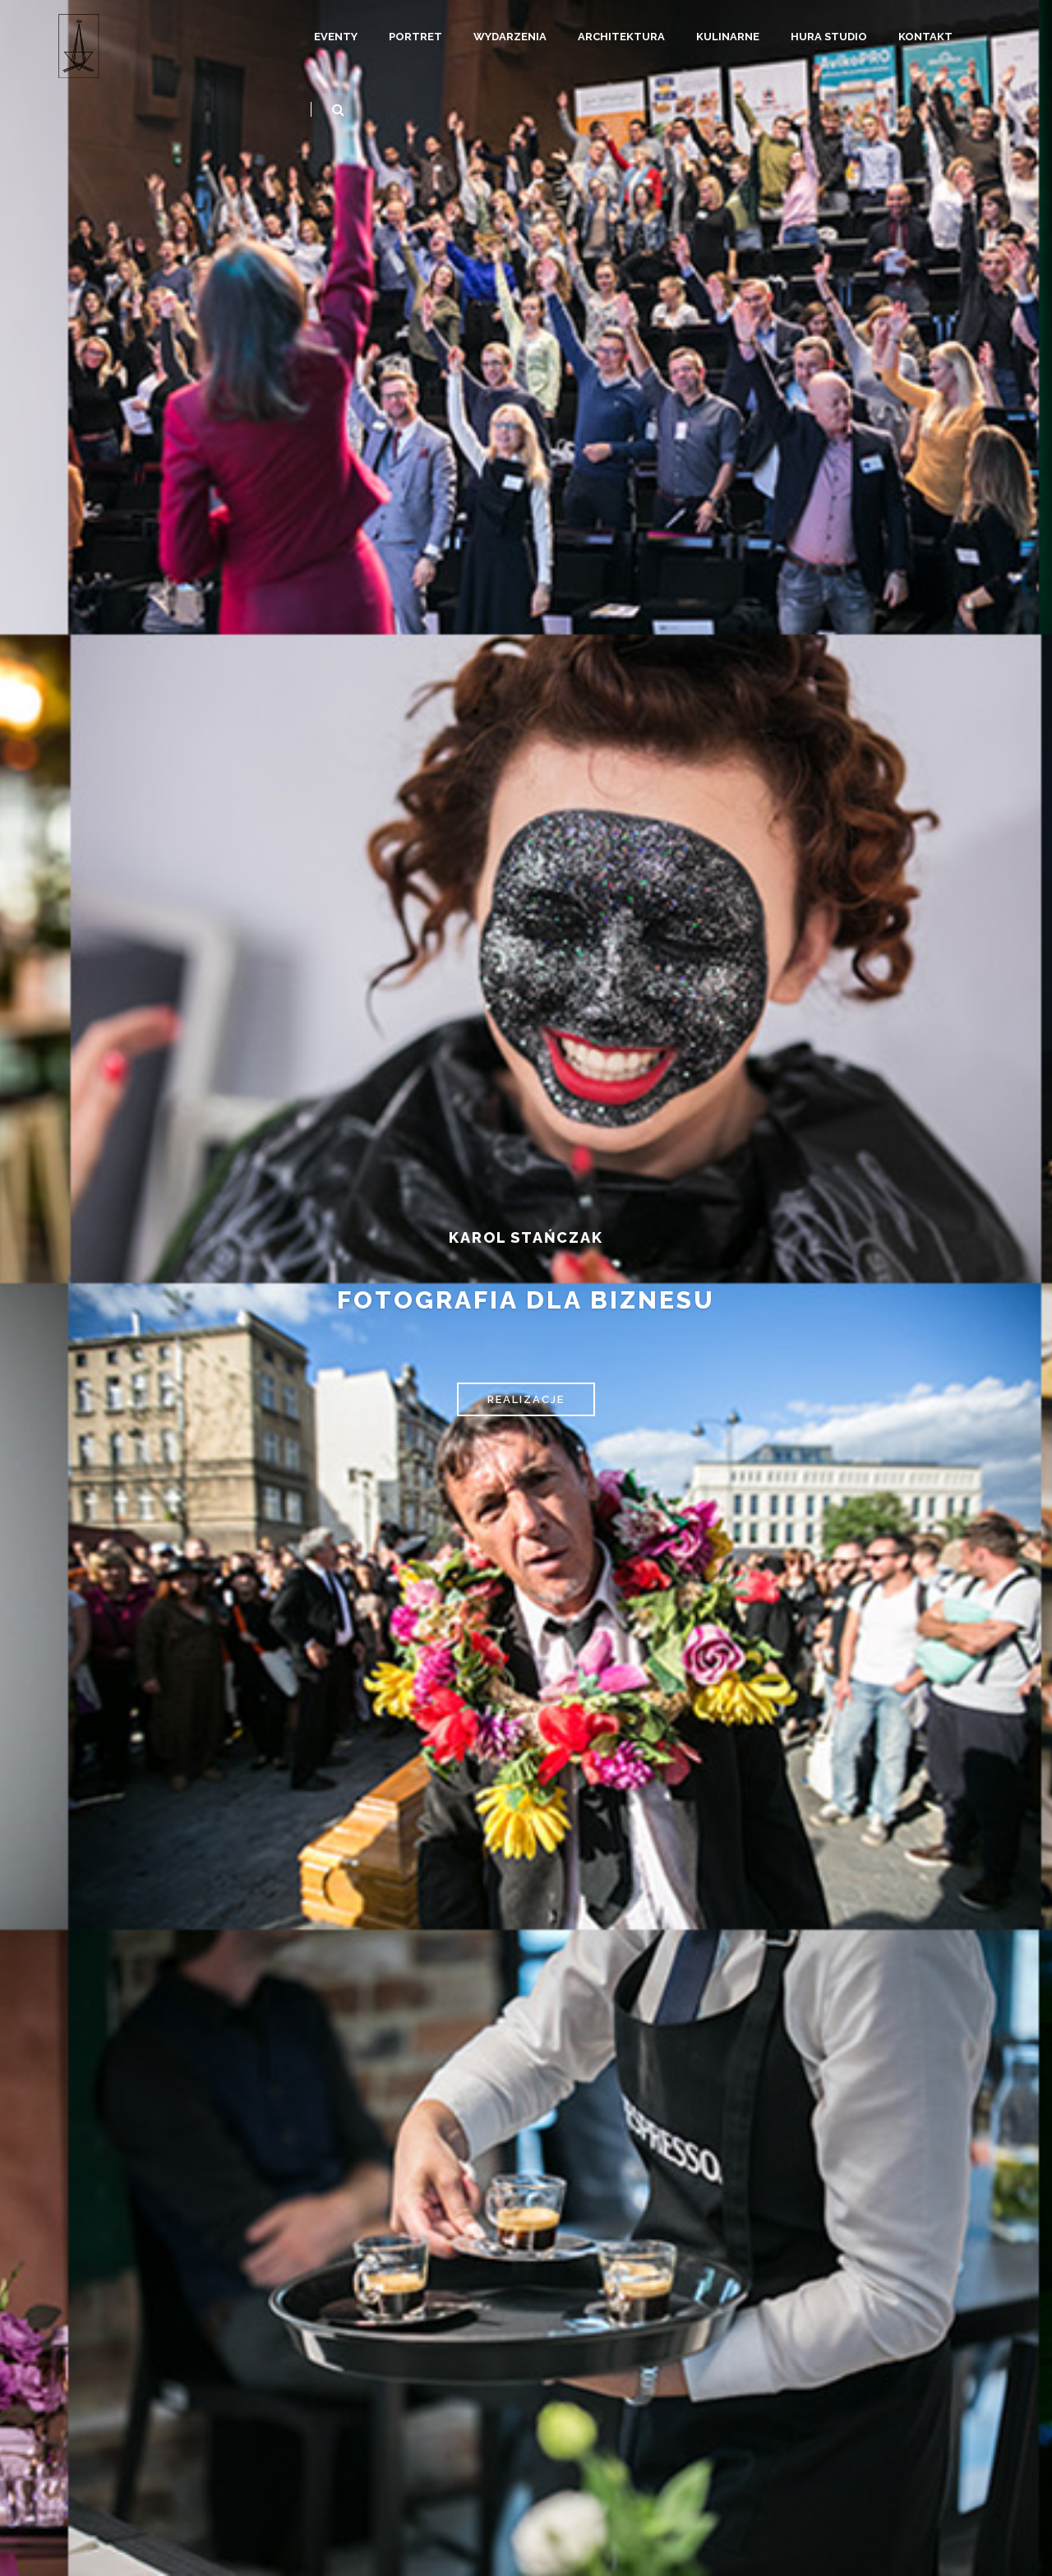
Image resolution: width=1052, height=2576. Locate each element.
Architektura (621, 36)
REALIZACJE (526, 1399)
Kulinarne (727, 36)
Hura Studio (829, 36)
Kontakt (925, 36)
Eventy (336, 36)
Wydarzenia (510, 36)
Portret (415, 36)
